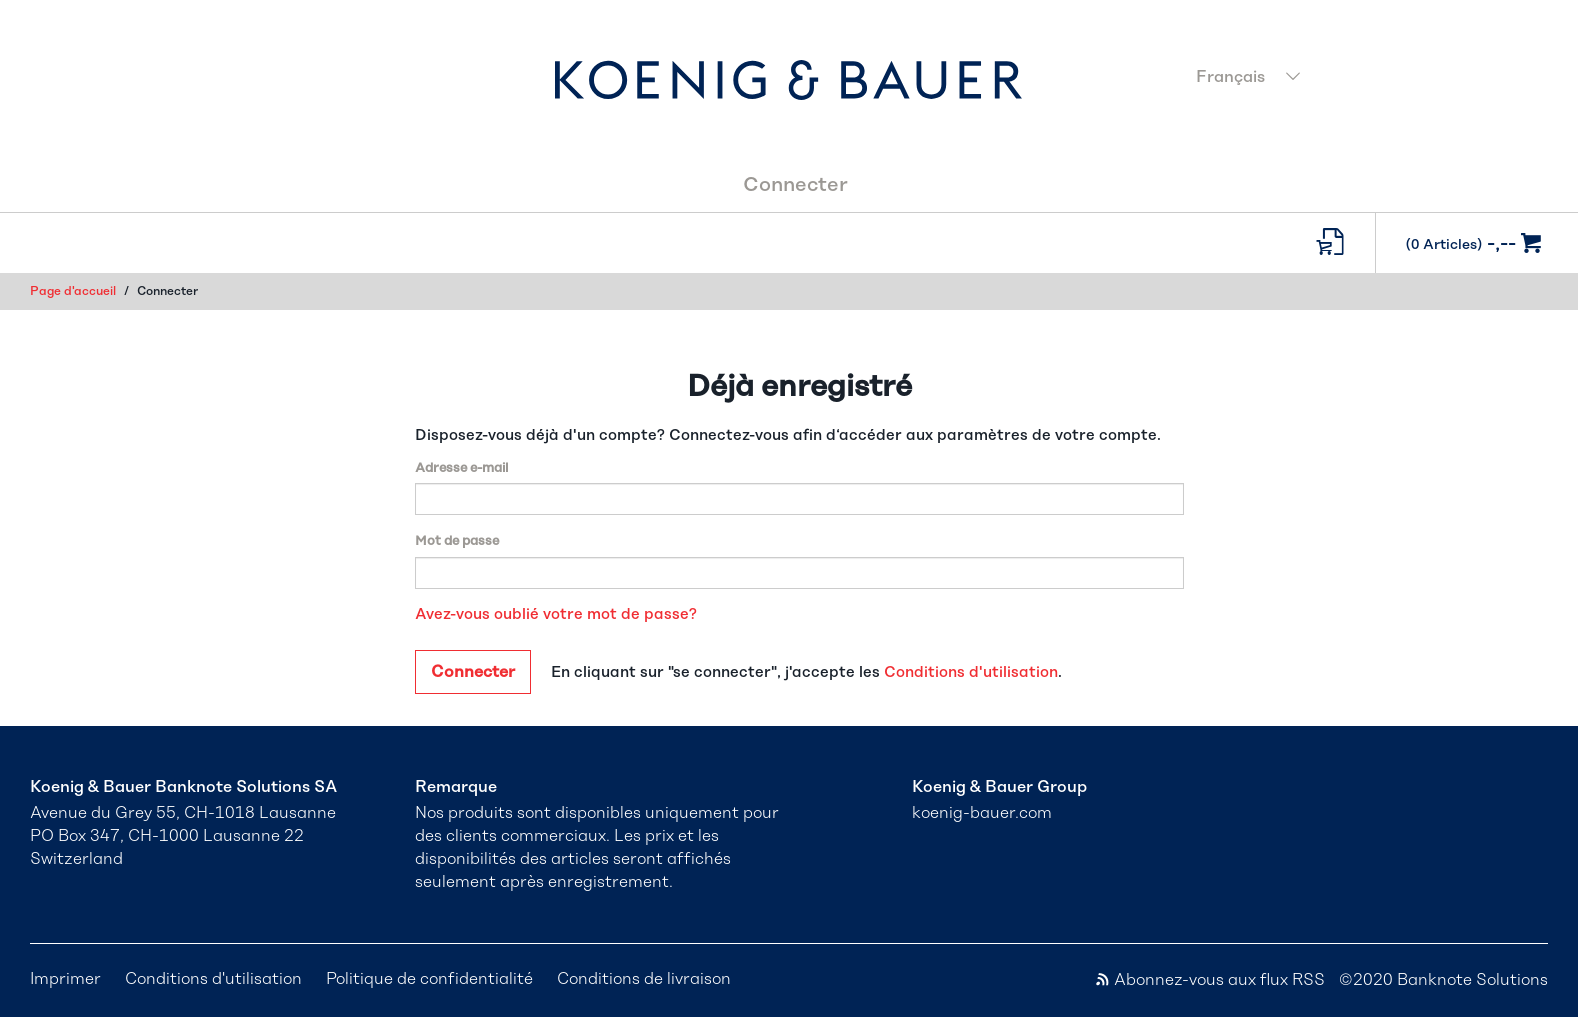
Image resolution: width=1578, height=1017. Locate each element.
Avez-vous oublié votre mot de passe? (556, 614)
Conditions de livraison (644, 979)
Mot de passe (457, 541)
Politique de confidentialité (429, 979)
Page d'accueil (73, 291)
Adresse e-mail (461, 468)
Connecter (795, 185)
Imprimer (65, 979)
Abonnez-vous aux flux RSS (1209, 980)
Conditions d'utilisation (971, 672)
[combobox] (1366, 79)
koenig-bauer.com (982, 813)
